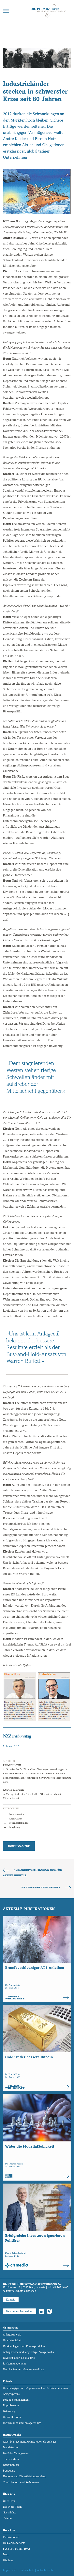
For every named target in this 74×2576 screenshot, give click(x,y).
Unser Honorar (12, 2417)
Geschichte (9, 2512)
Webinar (8, 2560)
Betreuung (9, 2411)
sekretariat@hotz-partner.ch (19, 2291)
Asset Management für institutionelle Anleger (29, 2442)
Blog (5, 2554)
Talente (7, 2518)
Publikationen (11, 2537)
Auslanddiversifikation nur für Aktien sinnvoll (32, 1872)
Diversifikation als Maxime (19, 2358)
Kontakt (10, 2300)
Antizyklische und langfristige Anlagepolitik (28, 2352)
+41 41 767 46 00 (58, 2287)
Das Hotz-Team (12, 2507)
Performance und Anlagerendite (22, 2423)
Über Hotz (9, 2501)
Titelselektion (11, 2459)
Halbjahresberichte (14, 2543)
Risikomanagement (14, 2363)
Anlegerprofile (11, 2394)
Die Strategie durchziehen (41, 1887)
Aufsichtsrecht (45, 2570)
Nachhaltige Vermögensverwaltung (23, 2369)
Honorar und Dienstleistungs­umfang (24, 2476)
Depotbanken (11, 2405)
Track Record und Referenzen (21, 2482)
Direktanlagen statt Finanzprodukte (24, 2346)
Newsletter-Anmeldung (19, 2311)
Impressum (9, 2570)
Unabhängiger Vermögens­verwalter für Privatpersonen (35, 2388)
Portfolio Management (16, 2400)
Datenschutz (27, 2570)
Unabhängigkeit (12, 2340)
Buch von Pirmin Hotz (16, 2549)
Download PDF (19, 1846)
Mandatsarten (11, 2447)
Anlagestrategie (12, 2334)
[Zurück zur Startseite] (48, 11)
